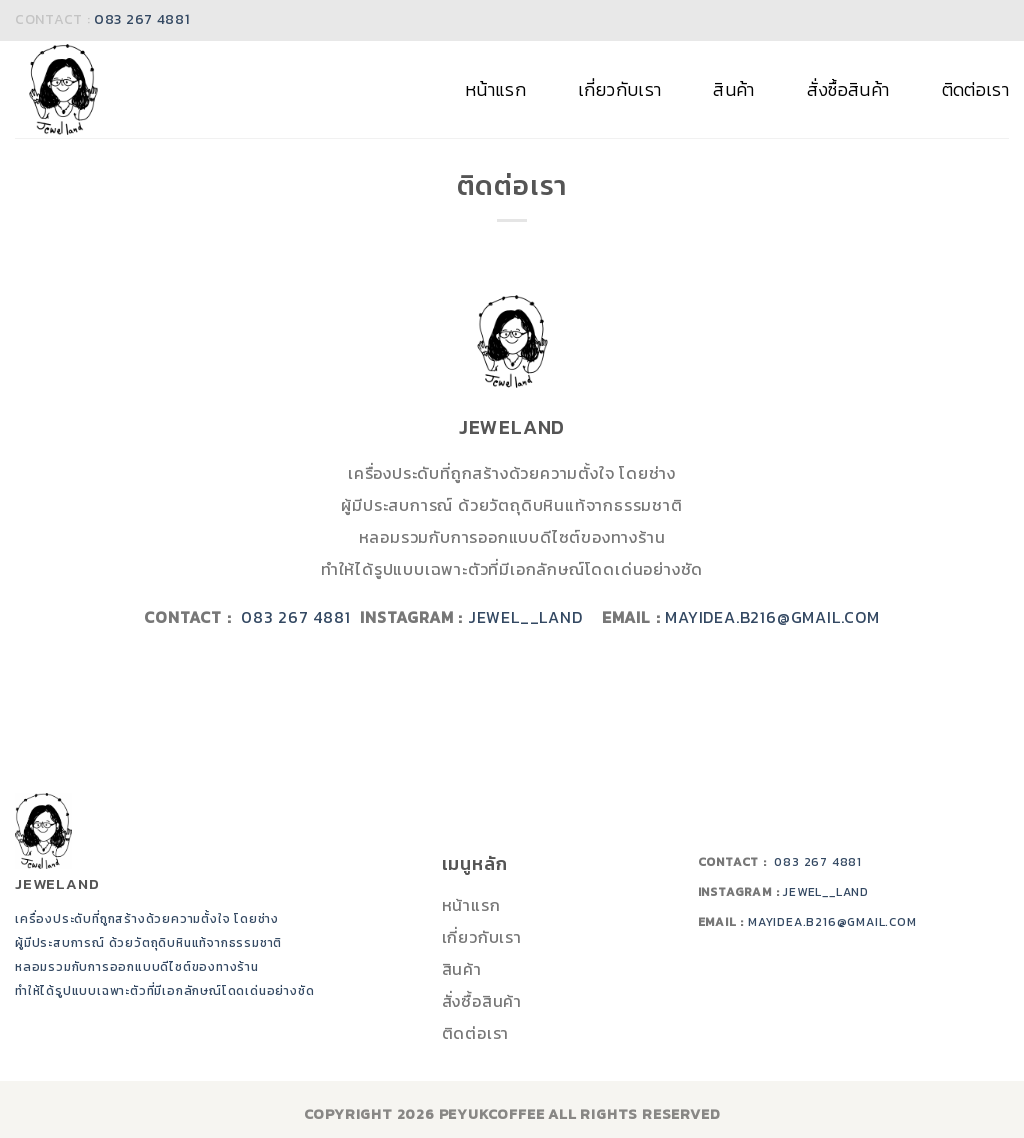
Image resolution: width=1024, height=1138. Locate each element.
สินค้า (733, 90)
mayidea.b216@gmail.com (772, 617)
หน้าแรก (495, 90)
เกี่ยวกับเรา (619, 90)
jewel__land (535, 617)
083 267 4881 (141, 19)
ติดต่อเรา (975, 90)
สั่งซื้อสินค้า (848, 90)
